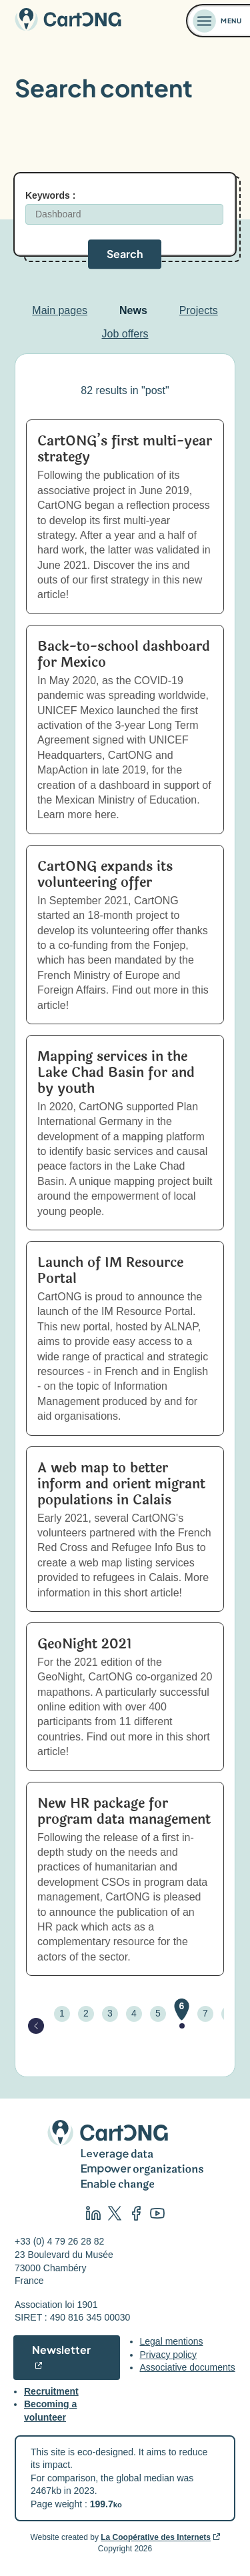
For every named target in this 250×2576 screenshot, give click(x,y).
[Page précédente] (36, 2026)
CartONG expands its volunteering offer (105, 874)
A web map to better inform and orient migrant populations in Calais (121, 1484)
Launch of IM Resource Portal (110, 1270)
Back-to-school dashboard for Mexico (123, 654)
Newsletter (61, 2350)
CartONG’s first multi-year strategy (124, 449)
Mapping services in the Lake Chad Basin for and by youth (116, 1072)
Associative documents (187, 2367)
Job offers (125, 333)
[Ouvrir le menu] (218, 20)
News (133, 310)
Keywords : (50, 195)
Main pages (59, 310)
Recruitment (51, 2391)
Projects (198, 310)
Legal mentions (171, 2341)
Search (125, 254)
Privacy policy (168, 2354)
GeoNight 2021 (84, 1644)
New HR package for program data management (124, 1811)
